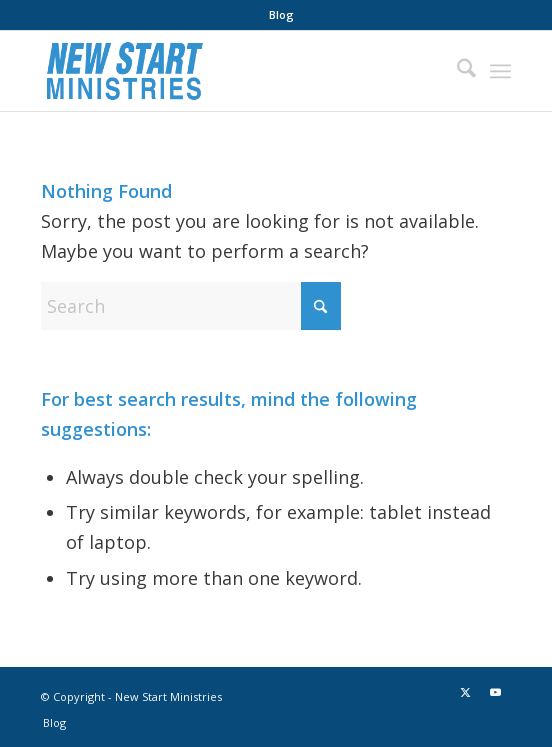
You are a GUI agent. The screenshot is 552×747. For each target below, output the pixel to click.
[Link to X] (466, 692)
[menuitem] (281, 15)
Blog (281, 14)
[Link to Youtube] (496, 692)
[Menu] (500, 71)
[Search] (456, 71)
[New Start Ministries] (228, 71)
